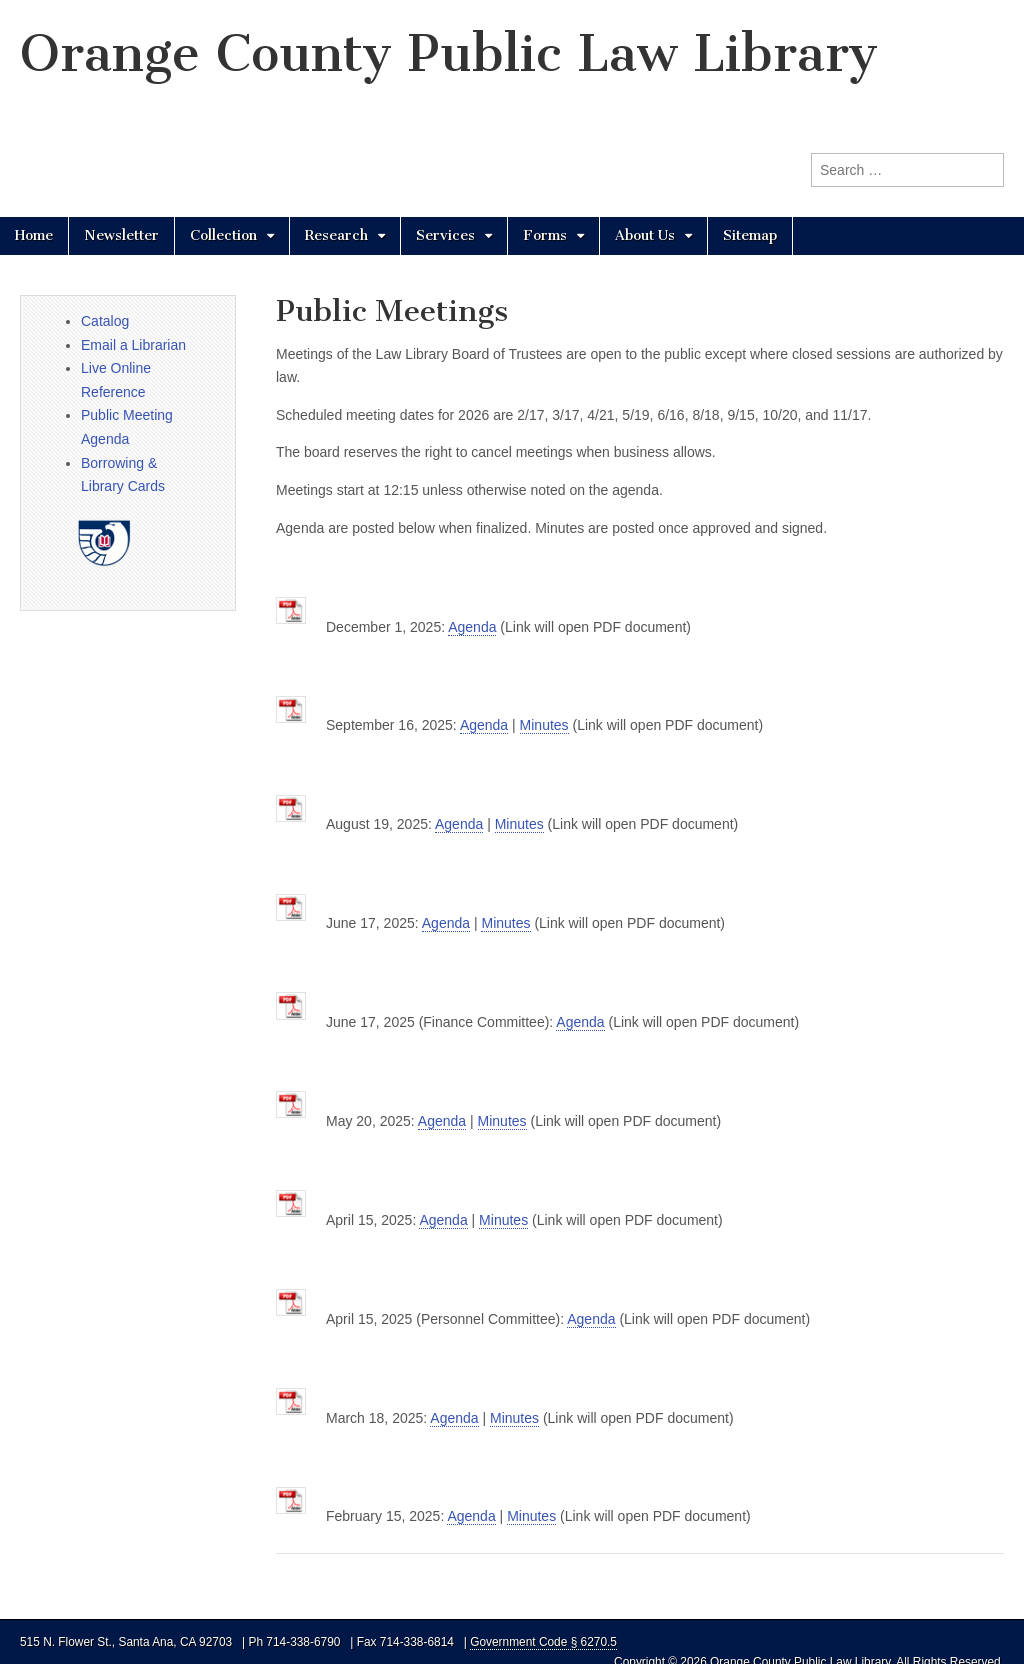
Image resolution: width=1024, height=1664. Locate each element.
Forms (545, 235)
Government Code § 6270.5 (543, 1642)
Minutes (544, 725)
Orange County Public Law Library (449, 53)
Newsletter (121, 235)
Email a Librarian (133, 345)
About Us (645, 235)
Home (34, 235)
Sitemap (750, 235)
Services (445, 235)
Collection (223, 235)
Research (336, 235)
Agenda (472, 627)
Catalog (105, 321)
